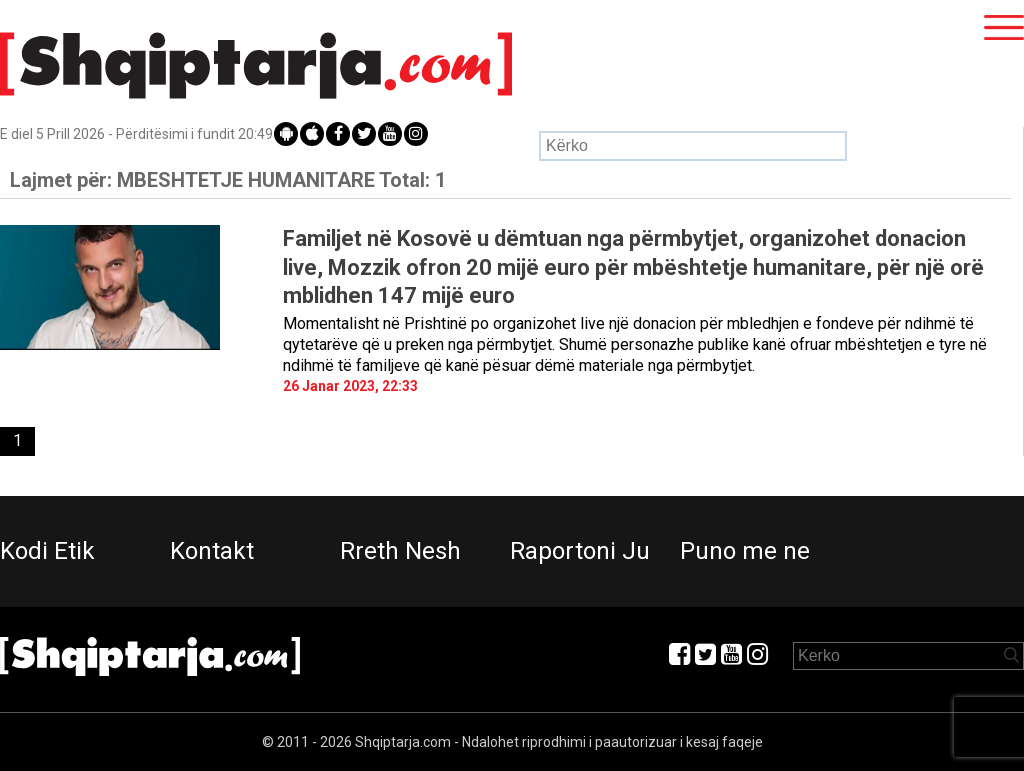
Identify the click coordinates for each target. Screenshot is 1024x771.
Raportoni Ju (580, 551)
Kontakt (212, 551)
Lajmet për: (228, 180)
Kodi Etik (47, 551)
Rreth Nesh (400, 551)
